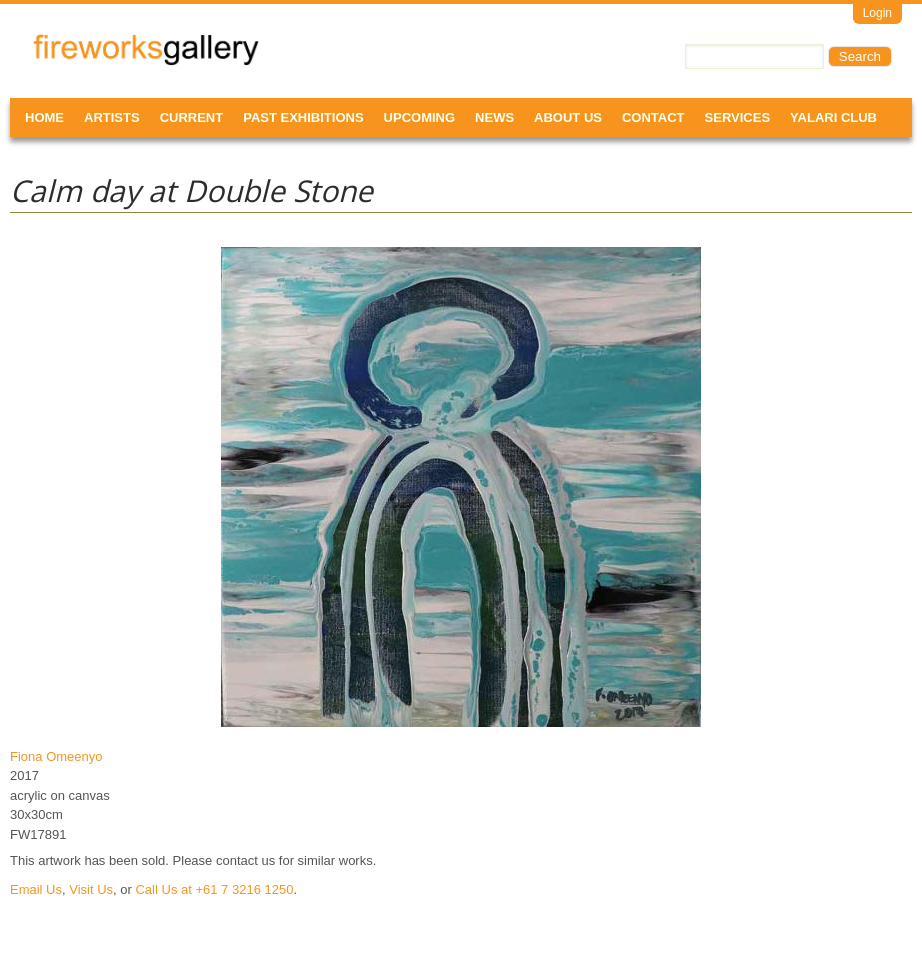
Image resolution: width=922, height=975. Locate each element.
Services (738, 117)
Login (877, 13)
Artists (112, 117)
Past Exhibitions (303, 117)
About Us (568, 117)
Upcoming (420, 117)
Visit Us (91, 889)
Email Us (36, 889)
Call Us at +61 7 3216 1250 (214, 889)
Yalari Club (833, 117)
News (494, 117)
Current (192, 117)
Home (44, 117)
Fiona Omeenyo (56, 756)
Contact (653, 117)
